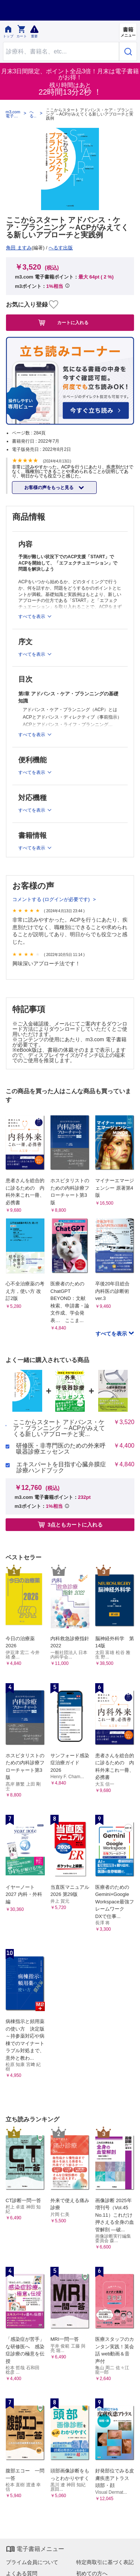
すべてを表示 (112, 1334)
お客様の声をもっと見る (49, 487)
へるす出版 (31, 114)
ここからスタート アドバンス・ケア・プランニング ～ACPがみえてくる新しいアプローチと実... (59, 1428)
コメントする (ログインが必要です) (51, 899)
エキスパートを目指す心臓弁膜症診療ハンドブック (61, 1467)
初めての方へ (92, 2573)
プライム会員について (32, 2562)
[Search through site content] (61, 51)
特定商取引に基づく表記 (105, 2562)
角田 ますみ (19, 247)
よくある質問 (21, 2573)
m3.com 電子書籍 (13, 114)
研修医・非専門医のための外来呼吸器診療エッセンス (61, 1449)
